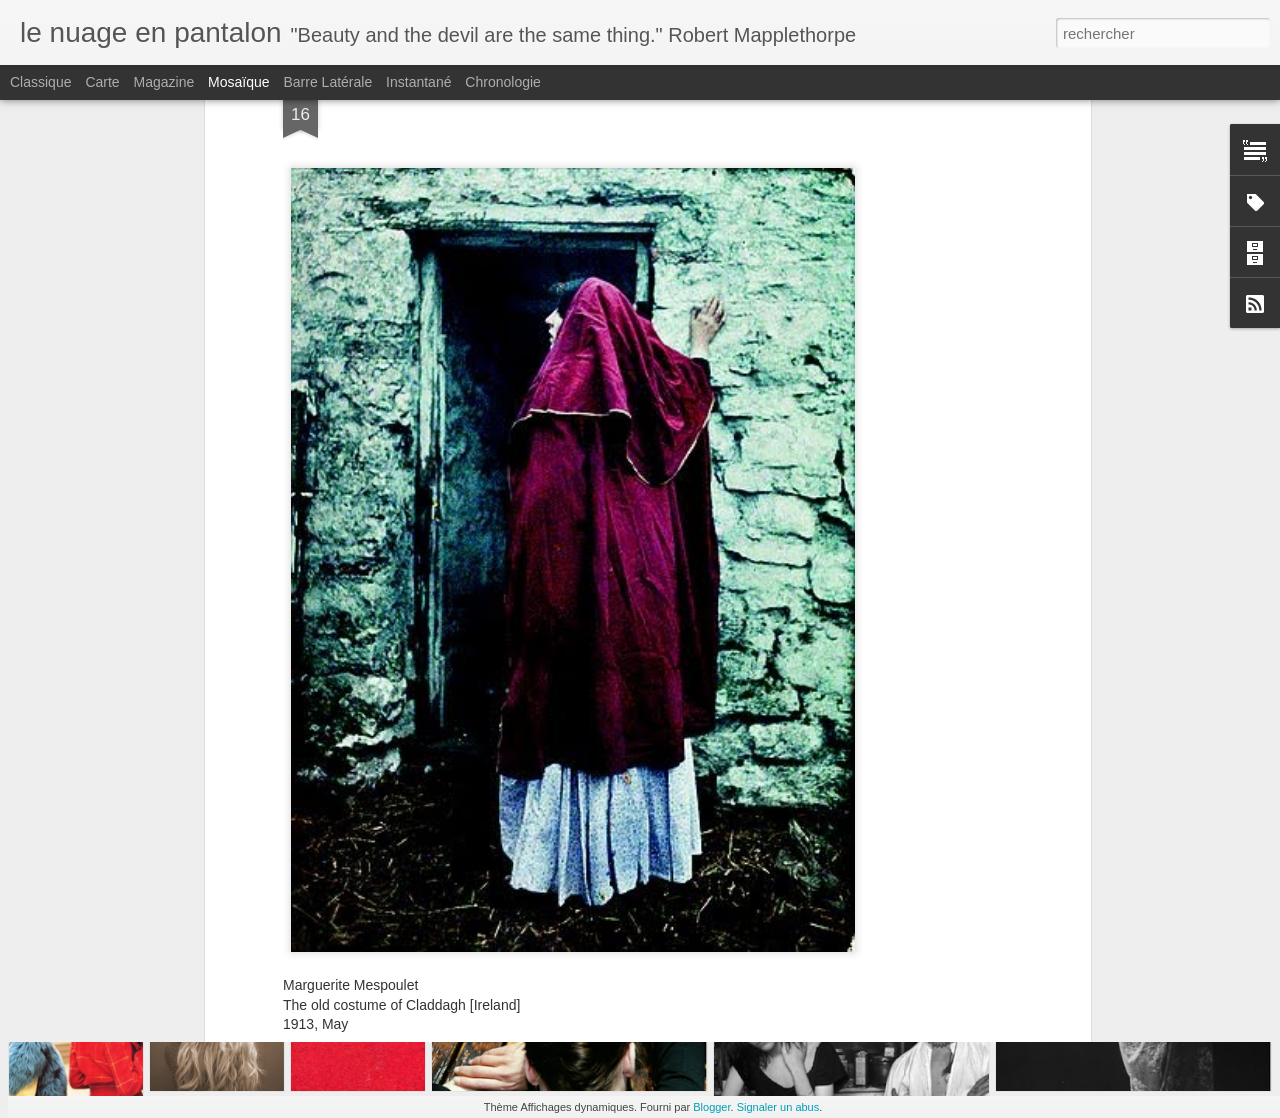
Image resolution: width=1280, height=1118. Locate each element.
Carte (102, 82)
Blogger (711, 1107)
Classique (40, 82)
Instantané (418, 82)
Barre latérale (327, 82)
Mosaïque (238, 82)
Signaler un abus (778, 1107)
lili (745, 872)
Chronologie (503, 82)
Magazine (164, 82)
